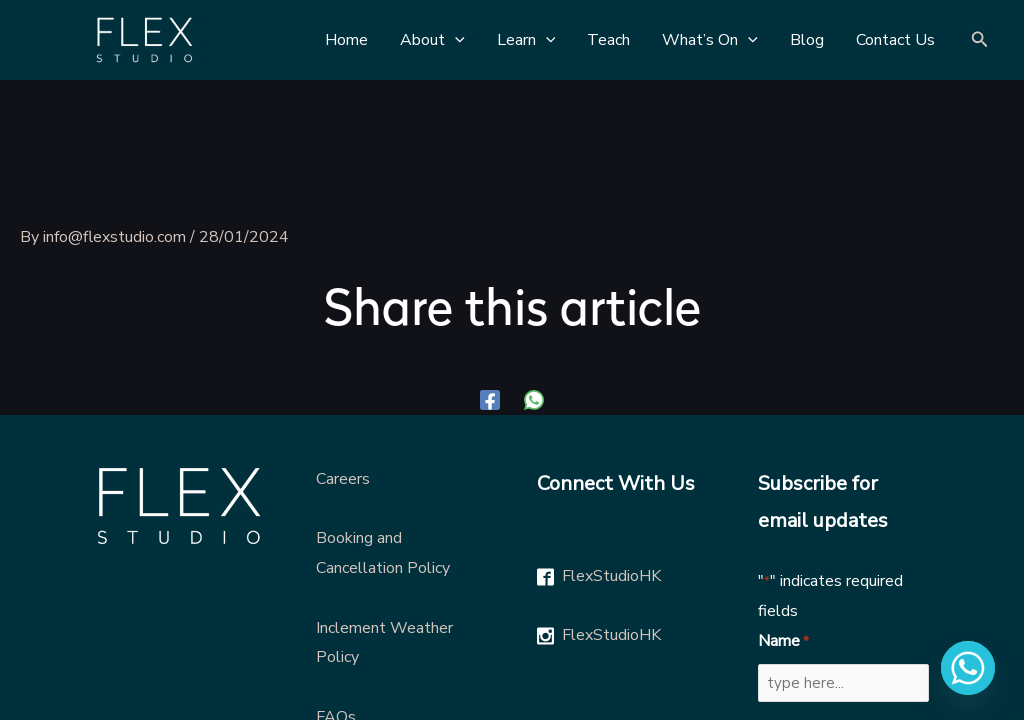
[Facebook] (490, 399)
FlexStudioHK (611, 576)
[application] (455, 40)
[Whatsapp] (968, 668)
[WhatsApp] (534, 399)
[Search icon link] (980, 40)
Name (783, 642)
